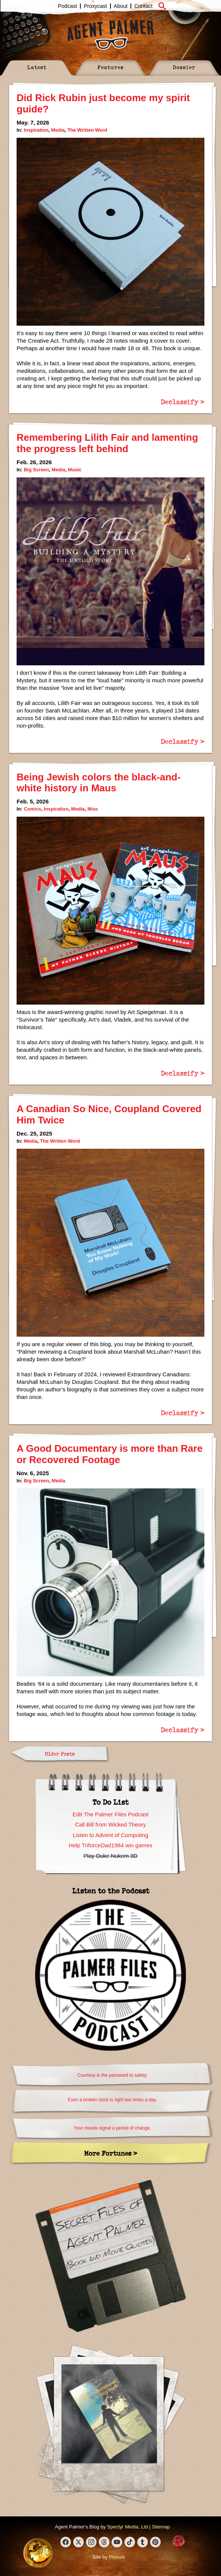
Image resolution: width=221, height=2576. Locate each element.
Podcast (67, 6)
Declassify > (182, 401)
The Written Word (87, 130)
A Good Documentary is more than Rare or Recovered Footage (110, 1454)
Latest (36, 67)
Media (57, 130)
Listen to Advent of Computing (110, 1835)
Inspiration (36, 130)
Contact (143, 6)
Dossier (184, 67)
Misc (92, 809)
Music (74, 469)
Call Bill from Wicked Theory (110, 1824)
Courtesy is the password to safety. (112, 2075)
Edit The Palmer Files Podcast (110, 1814)
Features (110, 67)
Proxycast (95, 6)
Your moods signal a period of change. (112, 2128)
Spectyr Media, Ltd (127, 2527)
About (121, 6)
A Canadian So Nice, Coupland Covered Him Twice (109, 1114)
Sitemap (161, 2527)
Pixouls (117, 2557)
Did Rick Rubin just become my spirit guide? (103, 103)
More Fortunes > (110, 2153)
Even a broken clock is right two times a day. (112, 2099)
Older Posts (60, 1753)
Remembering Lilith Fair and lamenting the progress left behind (107, 443)
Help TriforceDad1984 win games (110, 1845)
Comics (32, 809)
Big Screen (36, 469)
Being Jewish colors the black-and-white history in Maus (99, 782)
